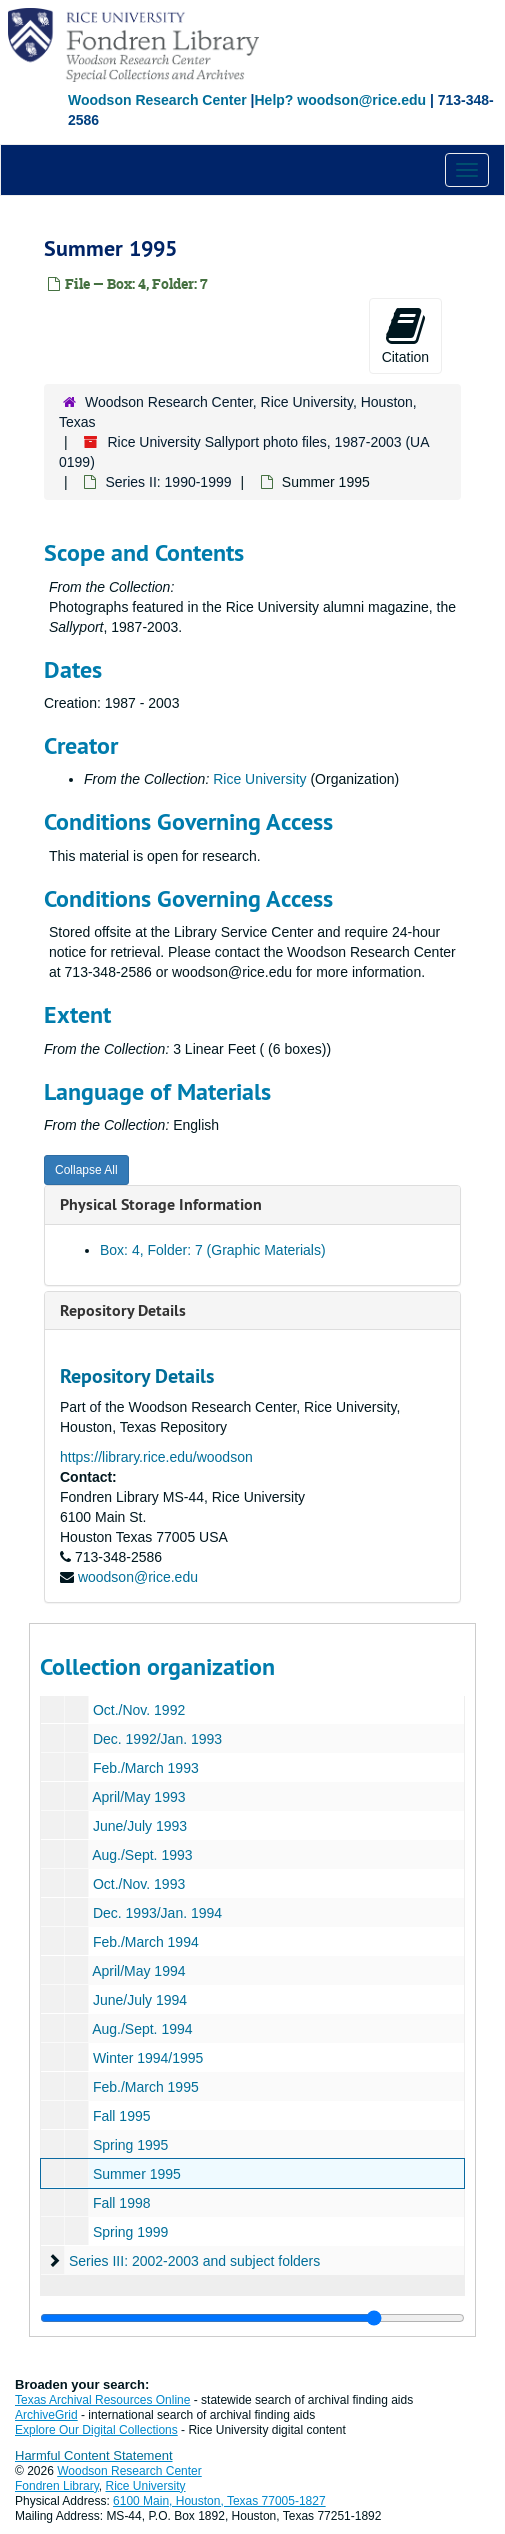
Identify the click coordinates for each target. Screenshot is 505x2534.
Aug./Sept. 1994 (142, 2029)
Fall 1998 (122, 2203)
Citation (405, 335)
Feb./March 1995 (146, 2087)
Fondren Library (57, 2486)
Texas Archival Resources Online (102, 2400)
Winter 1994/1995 (148, 2058)
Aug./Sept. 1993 (142, 1855)
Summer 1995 (137, 2174)
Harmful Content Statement (94, 2455)
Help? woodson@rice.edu (340, 100)
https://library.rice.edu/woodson (156, 1457)
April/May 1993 (138, 1797)
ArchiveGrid (46, 2415)
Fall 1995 (122, 2116)
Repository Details (123, 1310)
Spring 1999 (131, 2232)
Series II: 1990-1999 (168, 482)
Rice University (259, 779)
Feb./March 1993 (146, 1768)
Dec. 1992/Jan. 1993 (157, 1739)
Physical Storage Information (161, 1204)
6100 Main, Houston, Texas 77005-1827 (219, 2501)
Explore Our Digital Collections (96, 2430)
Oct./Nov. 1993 (139, 1884)
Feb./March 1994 (146, 1942)
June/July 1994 (140, 2000)
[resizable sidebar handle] (252, 2318)
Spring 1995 (131, 2145)
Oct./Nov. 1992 (139, 1710)
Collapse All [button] (86, 1170)
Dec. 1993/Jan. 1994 (157, 1913)
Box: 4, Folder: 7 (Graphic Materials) (213, 1250)
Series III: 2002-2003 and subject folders (194, 2261)
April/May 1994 (138, 1971)
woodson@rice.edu (138, 1577)
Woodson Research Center (157, 100)
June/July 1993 (140, 1826)
